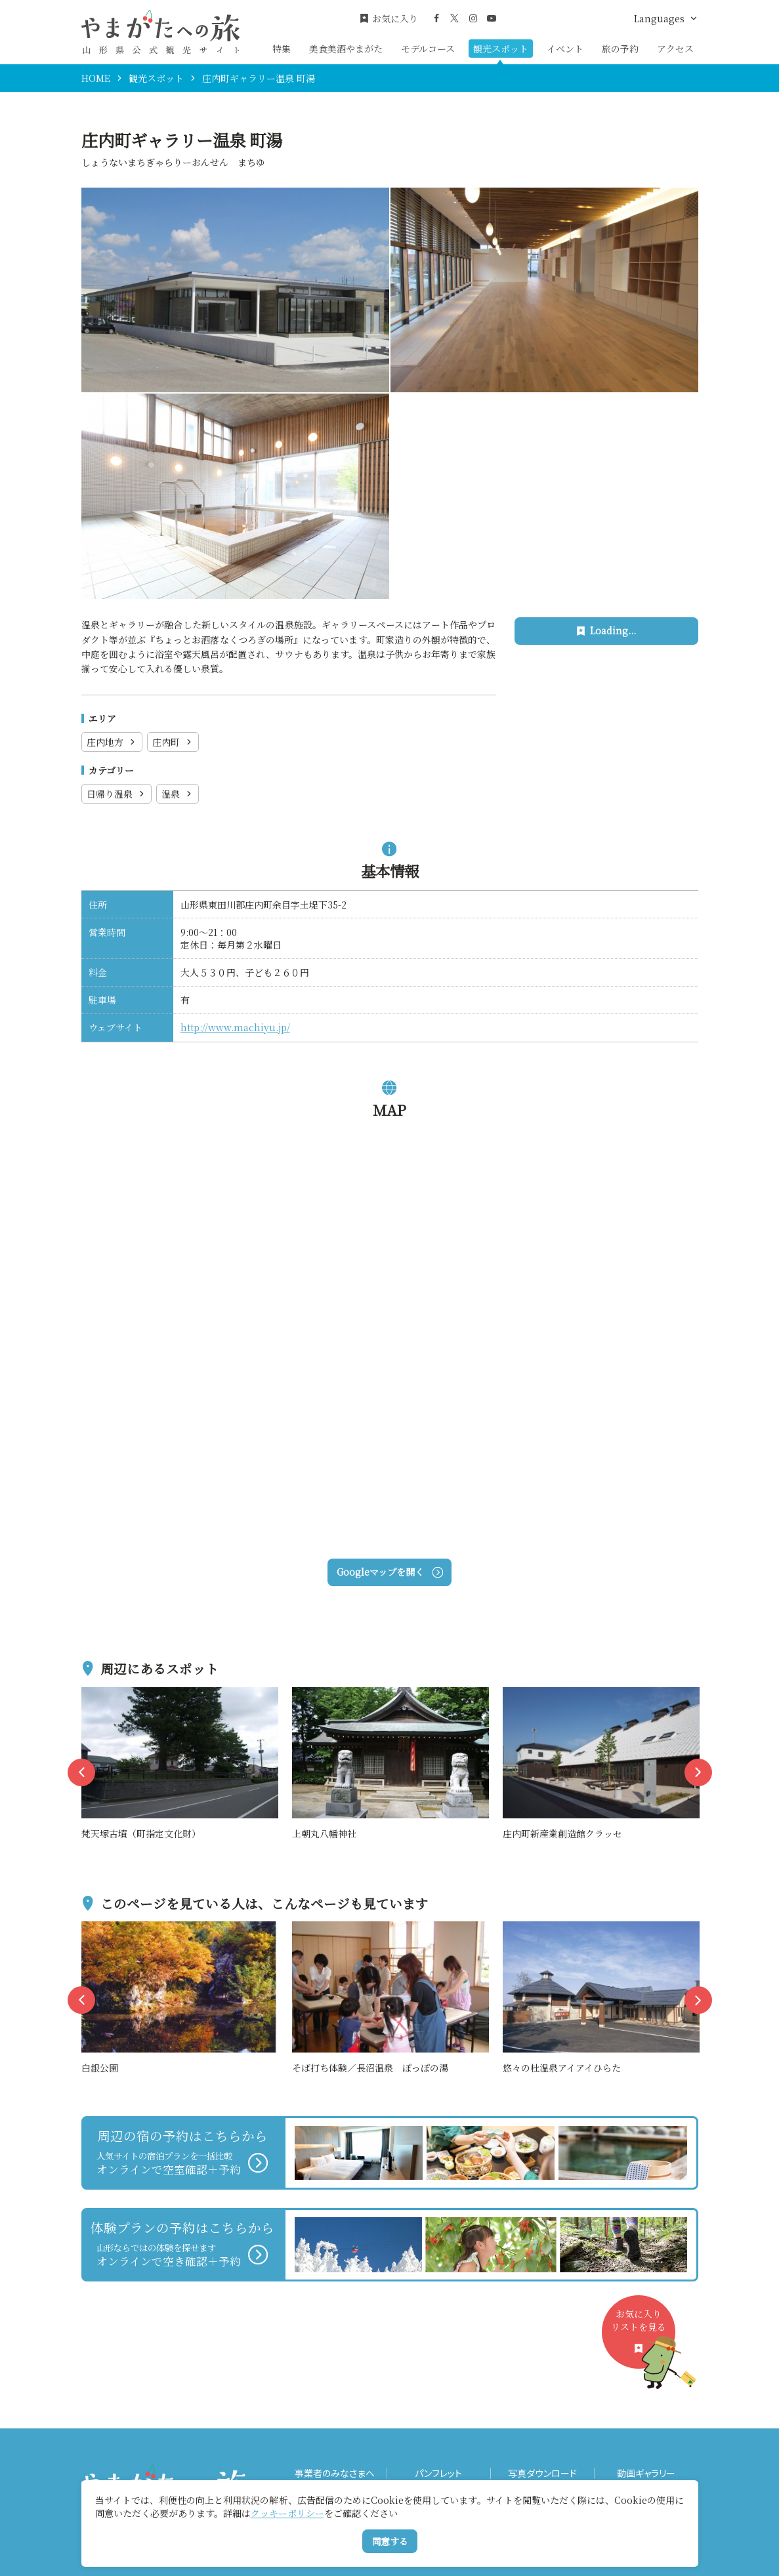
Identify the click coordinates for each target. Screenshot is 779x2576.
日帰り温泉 (116, 793)
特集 (281, 48)
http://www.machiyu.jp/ (235, 1027)
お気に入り (388, 19)
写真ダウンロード (542, 2473)
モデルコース (428, 48)
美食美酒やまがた (346, 48)
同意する (389, 2541)
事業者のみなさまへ (335, 2473)
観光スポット (500, 48)
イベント (565, 48)
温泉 (177, 793)
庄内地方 (112, 741)
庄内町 (173, 741)
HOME (95, 78)
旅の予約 (620, 48)
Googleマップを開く (389, 1571)
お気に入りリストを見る (643, 2337)
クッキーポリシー (287, 2513)
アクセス (675, 48)
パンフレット (438, 2473)
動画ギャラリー (646, 2473)
